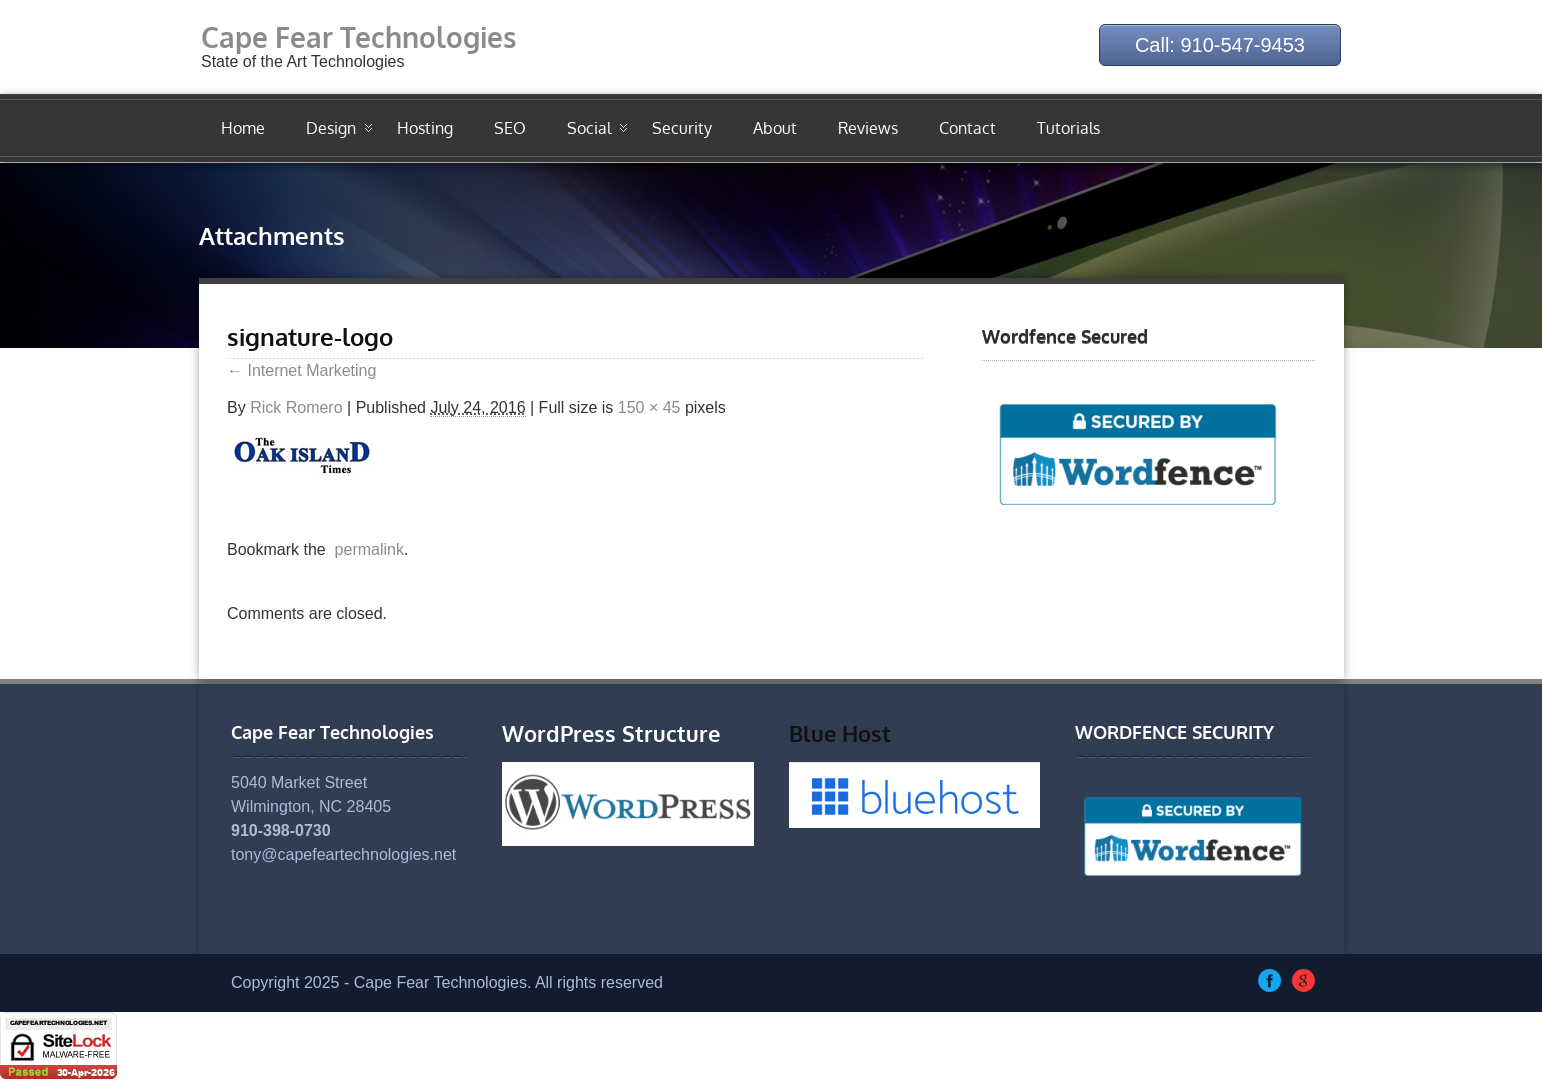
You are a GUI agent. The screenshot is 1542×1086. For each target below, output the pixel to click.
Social (589, 128)
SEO (510, 128)
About (775, 128)
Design (331, 128)
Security (682, 128)
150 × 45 (649, 407)
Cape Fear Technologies (358, 37)
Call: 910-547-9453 (1220, 45)
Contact (967, 128)
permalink (365, 549)
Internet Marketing (301, 370)
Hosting (425, 128)
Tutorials (1068, 128)
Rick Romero (296, 407)
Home (243, 128)
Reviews (868, 128)
